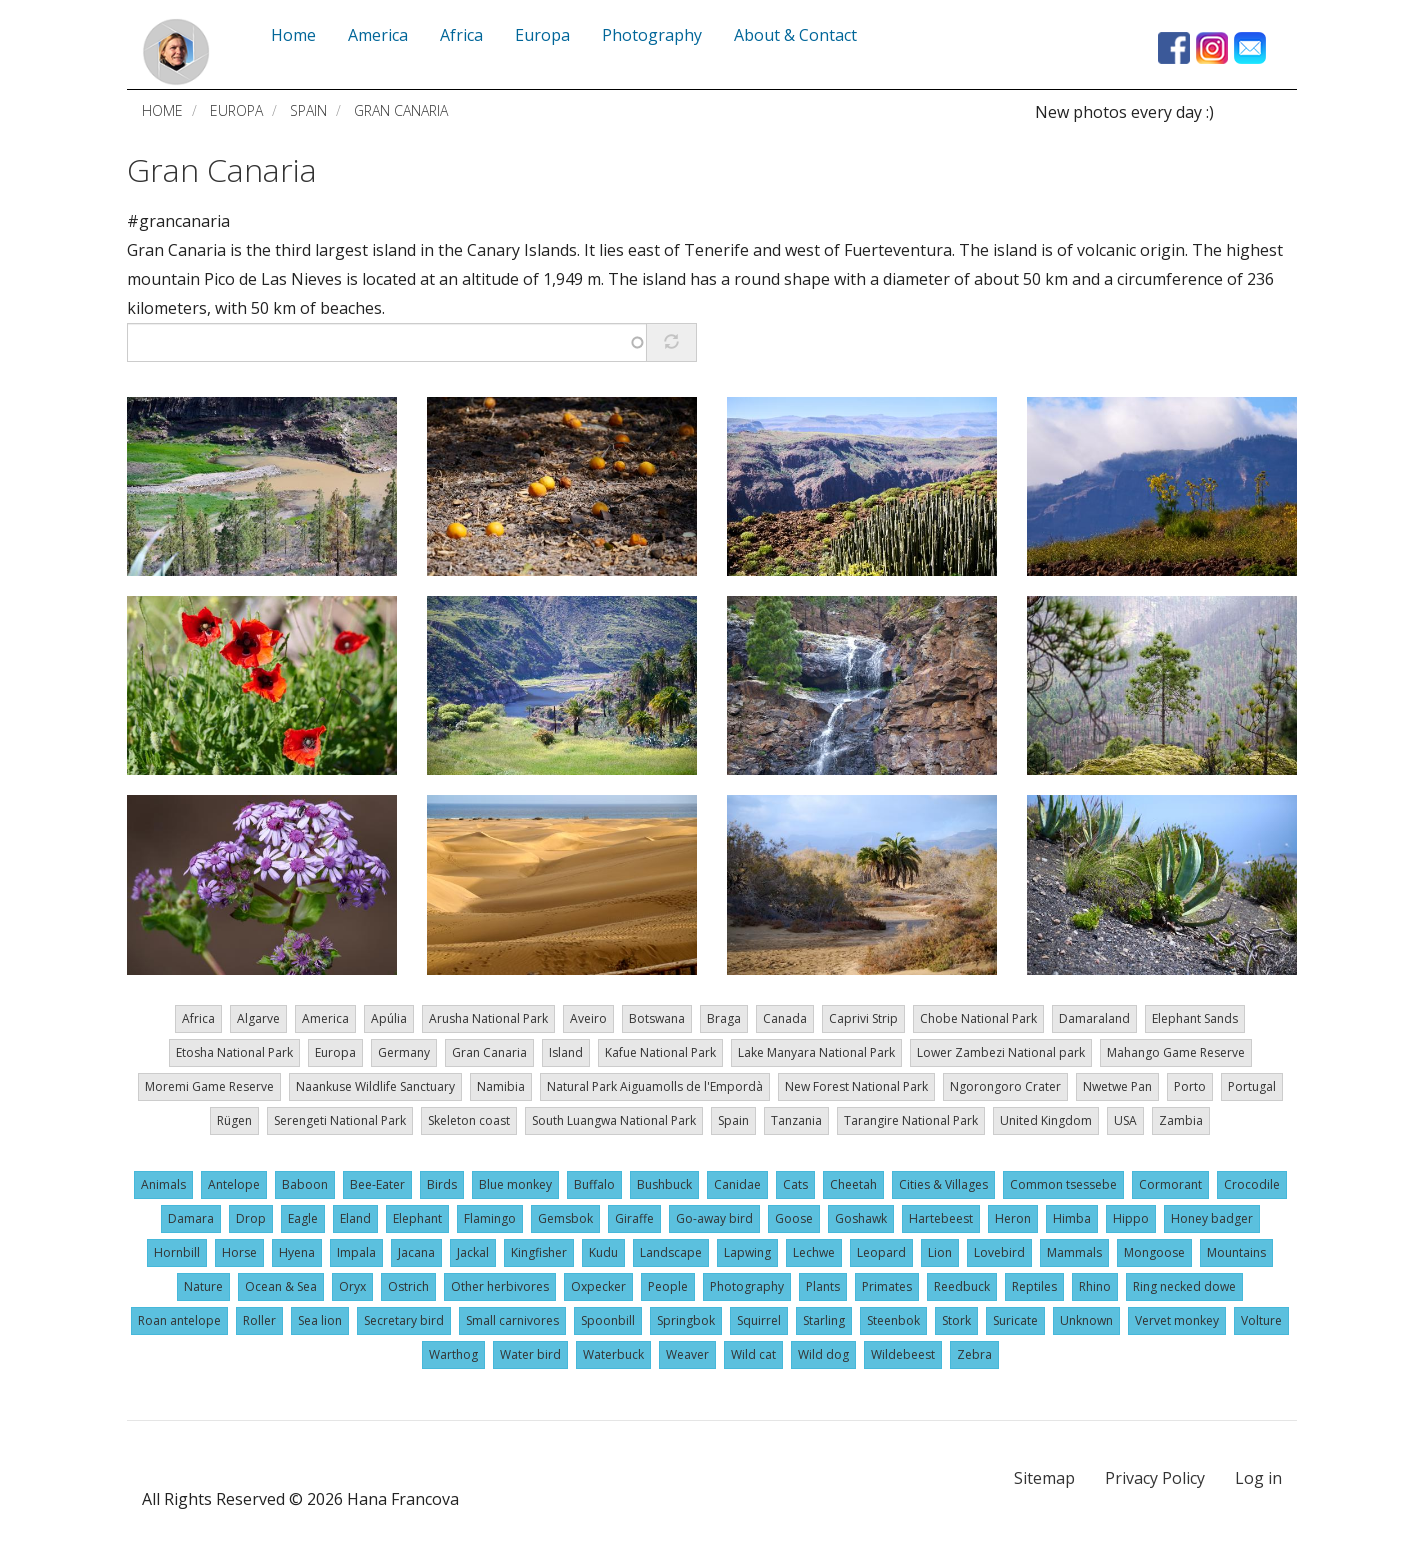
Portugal (1252, 1086)
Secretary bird (404, 1320)
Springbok (686, 1320)
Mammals (1074, 1252)
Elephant (417, 1218)
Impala (356, 1252)
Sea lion (320, 1320)
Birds (442, 1184)
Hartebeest (941, 1218)
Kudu (603, 1252)
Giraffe (634, 1218)
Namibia (501, 1086)
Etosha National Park (234, 1052)
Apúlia (389, 1018)
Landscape (671, 1252)
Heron (1013, 1218)
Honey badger (1212, 1218)
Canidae (737, 1184)
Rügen (234, 1120)
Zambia (1181, 1120)
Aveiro (588, 1018)
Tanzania (796, 1120)
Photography (747, 1286)
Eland (355, 1218)
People (668, 1286)
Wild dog (823, 1354)
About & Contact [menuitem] (795, 35)
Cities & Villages (943, 1184)
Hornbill (177, 1252)
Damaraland (1094, 1018)
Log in (1258, 1478)
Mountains (1236, 1252)
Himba (1072, 1218)
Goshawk (861, 1218)
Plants (823, 1286)
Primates (887, 1286)
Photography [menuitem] (652, 35)
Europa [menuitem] (542, 35)
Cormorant (1170, 1184)
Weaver (687, 1354)
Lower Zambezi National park (1001, 1052)
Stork (956, 1320)
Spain (308, 110)
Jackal (473, 1252)
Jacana (416, 1252)
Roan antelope (179, 1320)
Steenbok (893, 1320)
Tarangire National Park (911, 1120)
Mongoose (1154, 1252)
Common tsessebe (1063, 1184)
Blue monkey (515, 1184)
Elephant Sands (1195, 1018)
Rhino (1095, 1286)
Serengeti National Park (340, 1120)
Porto (1190, 1086)
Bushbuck (664, 1184)
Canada (785, 1018)
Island (566, 1052)
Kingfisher (539, 1252)
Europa (236, 110)
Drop (251, 1218)
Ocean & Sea (281, 1286)
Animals (163, 1184)
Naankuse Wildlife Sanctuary (375, 1086)
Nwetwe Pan (1117, 1086)
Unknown (1086, 1320)
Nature (203, 1286)
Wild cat (753, 1354)
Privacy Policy (1155, 1478)
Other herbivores (500, 1286)
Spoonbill (608, 1320)
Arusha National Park (488, 1018)
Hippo (1131, 1218)
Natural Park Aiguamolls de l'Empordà (655, 1086)
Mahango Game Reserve (1176, 1052)
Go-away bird (714, 1218)
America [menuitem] (378, 35)
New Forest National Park (856, 1086)
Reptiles (1034, 1286)
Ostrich (408, 1286)
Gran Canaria (222, 169)
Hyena (297, 1252)
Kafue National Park (660, 1052)
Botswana (657, 1018)
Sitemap (1044, 1478)
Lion (940, 1252)
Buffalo (594, 1184)
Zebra (974, 1354)
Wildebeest (903, 1354)
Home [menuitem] (293, 35)
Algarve (258, 1018)
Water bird (530, 1354)
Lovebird (999, 1252)
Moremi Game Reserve (209, 1086)
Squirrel (759, 1320)
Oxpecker (598, 1286)
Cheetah (853, 1184)
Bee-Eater (377, 1184)
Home (162, 110)
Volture (1261, 1320)
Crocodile (1252, 1184)
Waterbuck (613, 1354)
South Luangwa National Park (614, 1120)
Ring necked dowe (1184, 1286)
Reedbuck (962, 1286)
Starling (824, 1320)
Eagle (303, 1218)
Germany (404, 1052)
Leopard (881, 1252)
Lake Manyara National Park (816, 1052)
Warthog (453, 1354)
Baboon (305, 1184)
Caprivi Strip (863, 1018)
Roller (259, 1320)
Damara (191, 1218)
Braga (724, 1018)
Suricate (1015, 1320)
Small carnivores (512, 1320)
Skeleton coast (469, 1120)
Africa (198, 1018)
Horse (239, 1252)
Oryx (352, 1286)
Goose (794, 1218)
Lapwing (747, 1252)
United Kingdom (1046, 1120)
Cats (795, 1184)
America (325, 1018)
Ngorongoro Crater (1005, 1086)
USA (1125, 1120)
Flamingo (490, 1218)
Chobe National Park (978, 1018)
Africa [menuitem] (461, 35)
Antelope (234, 1184)
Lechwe (814, 1252)
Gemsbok (565, 1218)
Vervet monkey (1177, 1320)
